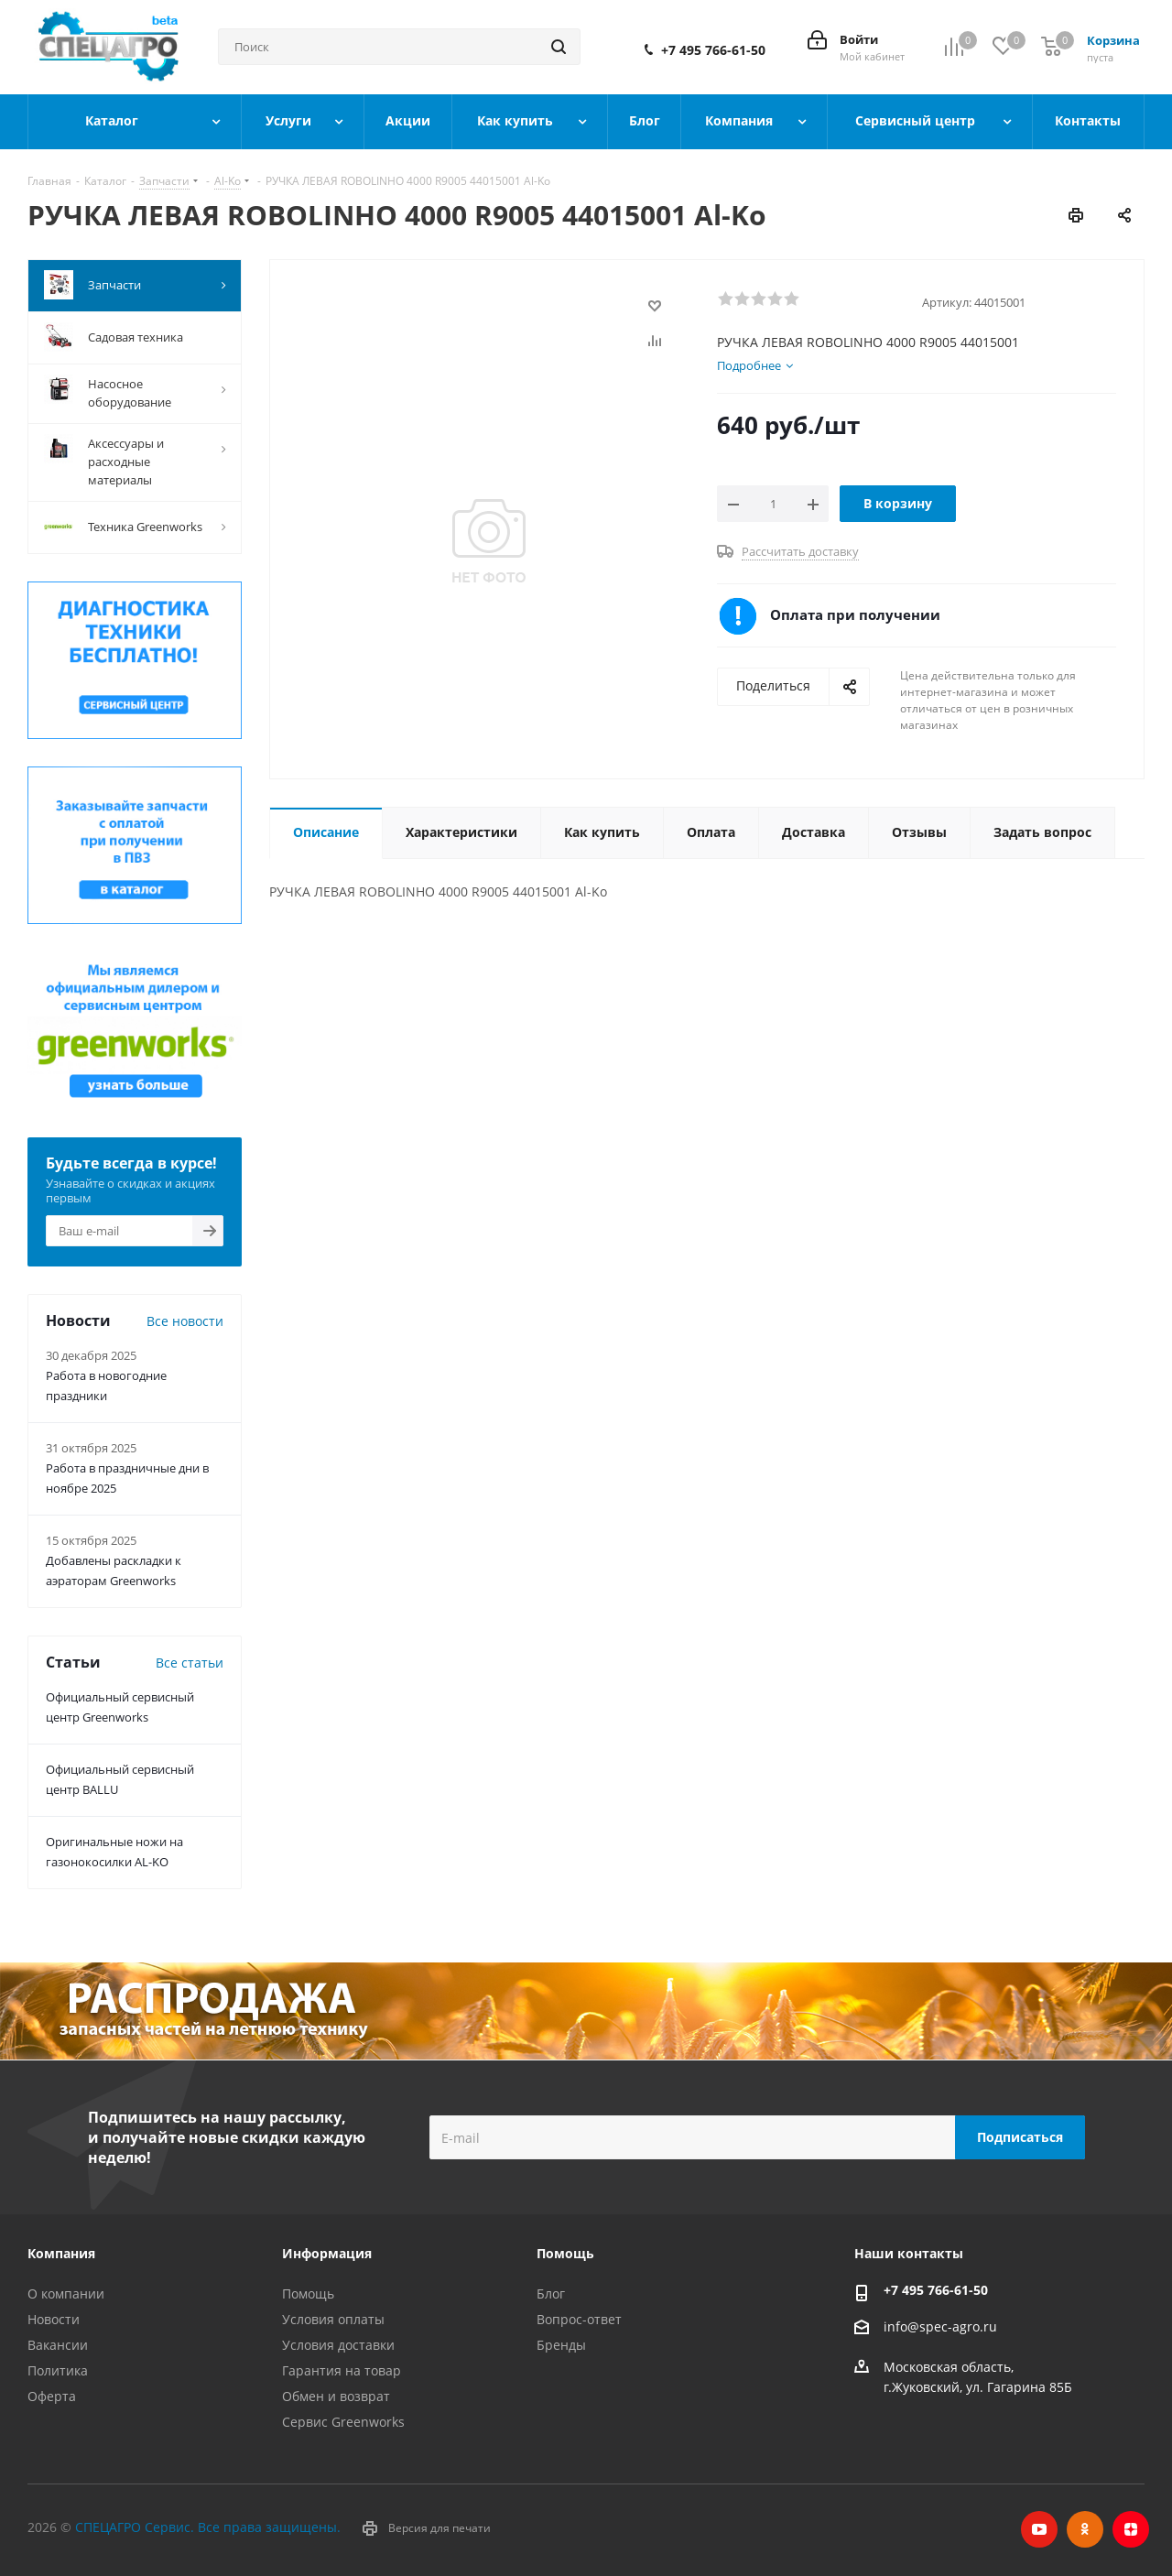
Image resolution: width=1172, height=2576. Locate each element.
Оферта (51, 2396)
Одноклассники (1085, 2529)
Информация (327, 2253)
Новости (53, 2319)
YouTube (1039, 2529)
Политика (57, 2370)
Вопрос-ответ (579, 2319)
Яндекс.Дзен (1130, 2529)
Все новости (184, 1321)
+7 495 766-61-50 (713, 50)
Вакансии (57, 2344)
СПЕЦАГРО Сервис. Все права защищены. (208, 2527)
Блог (551, 2293)
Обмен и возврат (336, 2396)
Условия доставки (338, 2344)
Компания (61, 2253)
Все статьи (189, 1662)
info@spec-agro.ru (940, 2326)
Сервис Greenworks (343, 2421)
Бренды (561, 2344)
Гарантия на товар (341, 2370)
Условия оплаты (333, 2319)
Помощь (308, 2293)
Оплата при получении (855, 614)
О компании (65, 2293)
